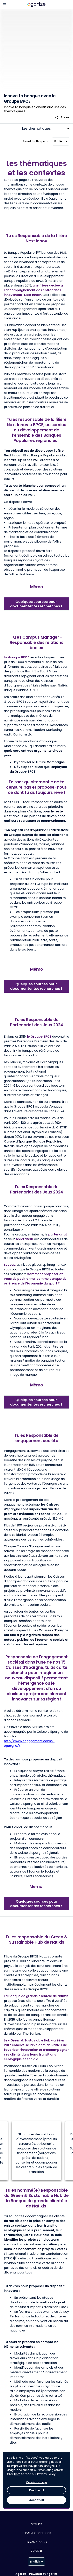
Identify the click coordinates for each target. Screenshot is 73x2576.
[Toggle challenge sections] (36, 128)
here (17, 2474)
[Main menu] (4, 4)
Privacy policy (36, 2542)
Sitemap (36, 2524)
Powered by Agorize (43, 2574)
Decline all (36, 2490)
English (60, 141)
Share (62, 117)
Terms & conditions (36, 2533)
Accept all (36, 2500)
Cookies (36, 2551)
